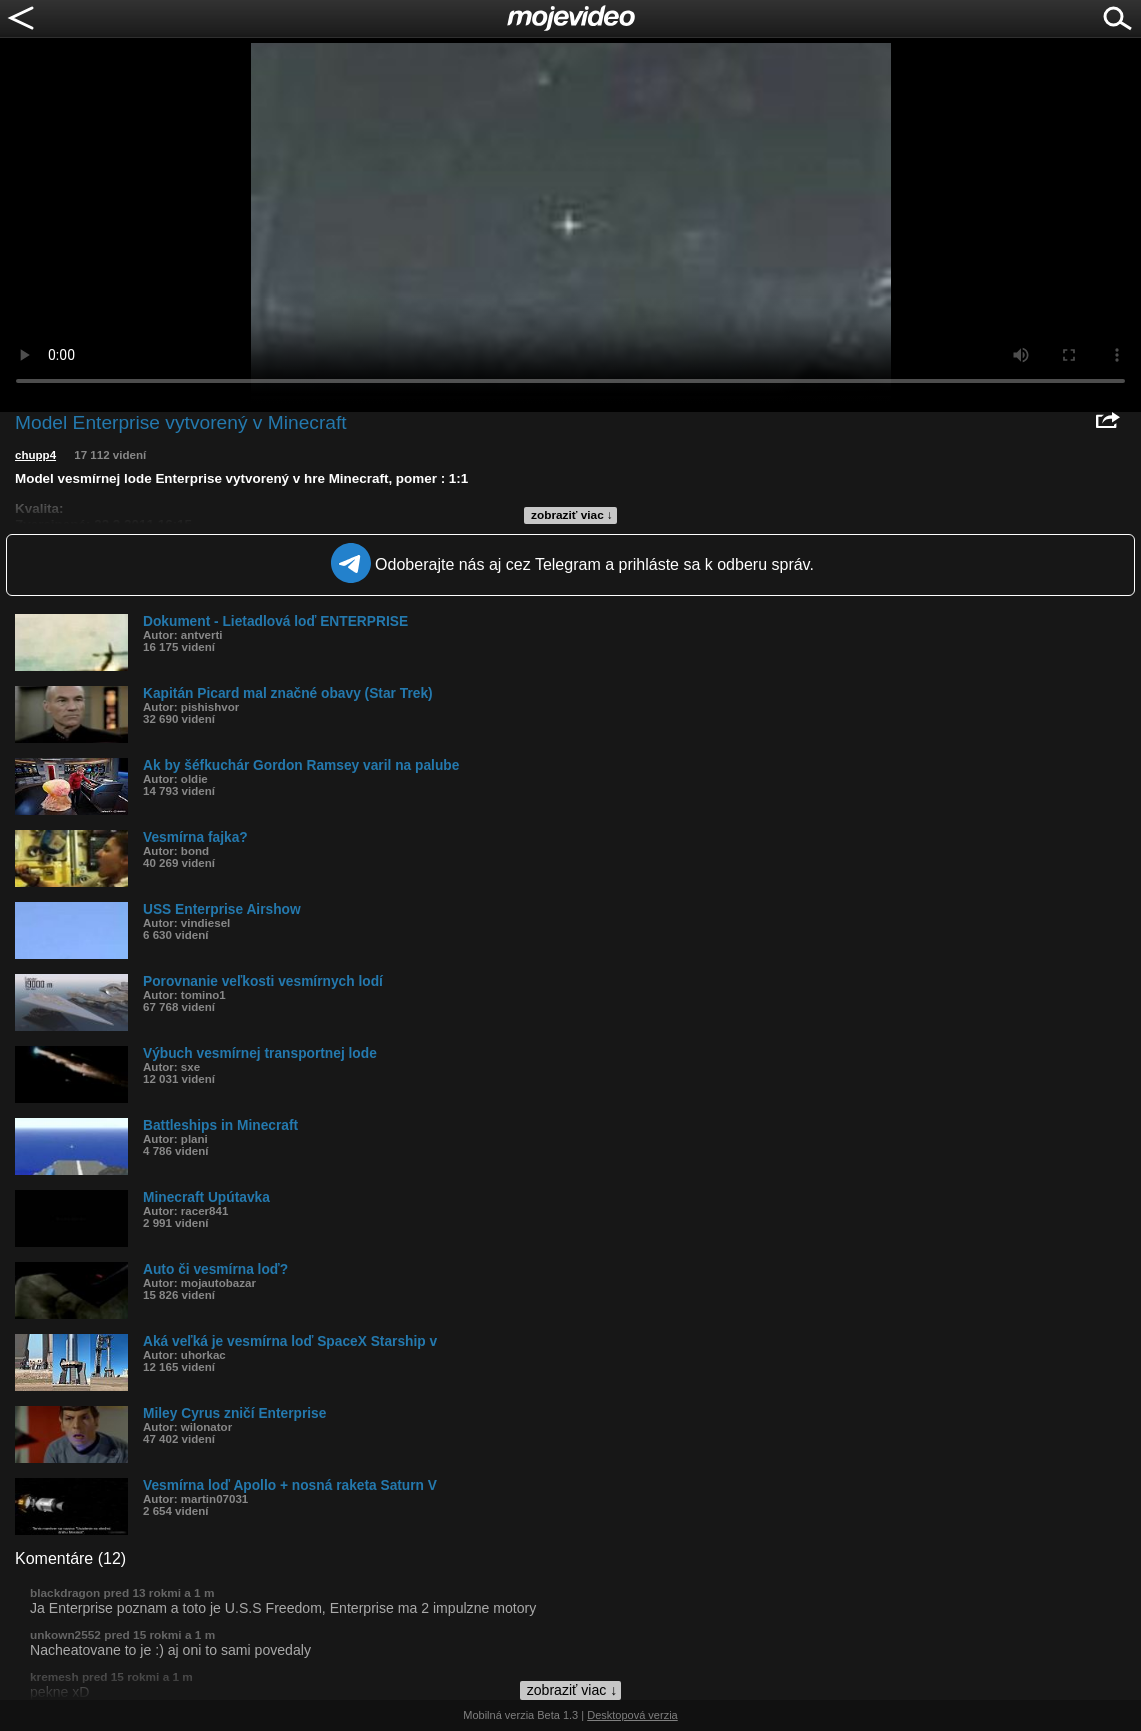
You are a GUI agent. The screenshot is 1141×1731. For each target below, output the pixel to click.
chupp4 (35, 455)
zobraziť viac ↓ (572, 515)
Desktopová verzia (632, 1715)
